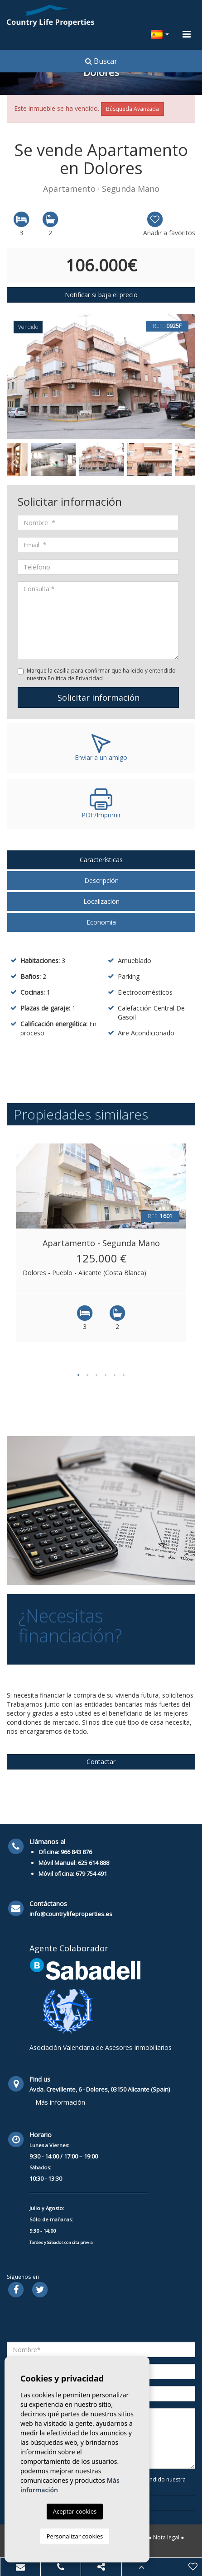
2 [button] (87, 1375)
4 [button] (105, 1375)
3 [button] (96, 1375)
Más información (60, 2102)
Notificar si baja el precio (101, 294)
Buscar (101, 61)
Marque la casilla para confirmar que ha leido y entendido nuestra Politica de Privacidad (101, 674)
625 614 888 (93, 1863)
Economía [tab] (101, 922)
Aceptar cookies (74, 2511)
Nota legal (166, 2537)
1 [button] (78, 1375)
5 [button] (114, 1375)
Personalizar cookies (75, 2536)
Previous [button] (13, 376)
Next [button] (188, 376)
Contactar (101, 1761)
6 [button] (123, 1375)
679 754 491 (91, 1873)
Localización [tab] (101, 901)
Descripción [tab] (101, 880)
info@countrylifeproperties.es (70, 1914)
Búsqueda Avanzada (132, 109)
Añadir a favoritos (169, 223)
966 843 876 (76, 1852)
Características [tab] (101, 859)
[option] (101, 376)
